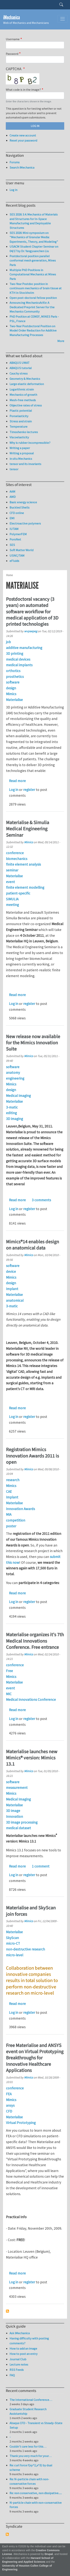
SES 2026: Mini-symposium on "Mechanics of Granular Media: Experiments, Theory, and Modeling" (34, 237)
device (11, 1271)
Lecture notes (19, 2364)
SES (12, 545)
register (29, 789)
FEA (9, 2094)
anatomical (15, 1300)
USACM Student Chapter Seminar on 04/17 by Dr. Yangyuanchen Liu (34, 248)
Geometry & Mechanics (25, 379)
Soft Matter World (21, 550)
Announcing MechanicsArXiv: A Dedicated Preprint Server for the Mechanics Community (32, 307)
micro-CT (13, 1943)
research (12, 1480)
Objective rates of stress (26, 405)
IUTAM (14, 529)
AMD (13, 497)
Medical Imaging (18, 1095)
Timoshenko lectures (24, 432)
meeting (12, 904)
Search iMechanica (22, 167)
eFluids (14, 561)
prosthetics (15, 676)
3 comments (41, 1200)
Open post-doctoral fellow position (33, 298)
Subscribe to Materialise (7, 2311)
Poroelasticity (19, 416)
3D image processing (22, 1822)
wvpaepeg (30, 631)
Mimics (11, 694)
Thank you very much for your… (31, 2456)
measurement (17, 1787)
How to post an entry (24, 2354)
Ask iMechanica (20, 2333)
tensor (14, 469)
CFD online (17, 513)
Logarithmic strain (22, 389)
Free (9, 1671)
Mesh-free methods (23, 400)
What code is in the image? (23, 89)
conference (15, 853)
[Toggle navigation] (62, 19)
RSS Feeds (17, 2370)
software (12, 682)
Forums (15, 162)
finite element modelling (25, 887)
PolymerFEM (18, 534)
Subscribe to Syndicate (7, 2534)
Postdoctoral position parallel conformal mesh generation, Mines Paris (33, 260)
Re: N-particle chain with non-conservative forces (29, 2481)
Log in (13, 789)
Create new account (23, 135)
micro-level (14, 1955)
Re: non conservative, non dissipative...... (36, 2493)
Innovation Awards (20, 1509)
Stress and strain (21, 421)
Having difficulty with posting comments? (29, 2340)
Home (9, 575)
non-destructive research (25, 1949)
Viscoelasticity (19, 437)
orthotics (13, 670)
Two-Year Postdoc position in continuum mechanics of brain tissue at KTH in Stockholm (36, 288)
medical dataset (18, 1828)
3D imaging (14, 1118)
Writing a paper (20, 448)
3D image (13, 1810)
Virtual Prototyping (21, 2122)
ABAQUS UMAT (19, 363)
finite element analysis (23, 864)
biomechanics (16, 858)
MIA (8, 1514)
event (10, 882)
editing (11, 1113)
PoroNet (15, 539)
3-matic (12, 1107)
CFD (9, 2111)
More (60, 341)
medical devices (18, 659)
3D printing (14, 653)
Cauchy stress (19, 373)
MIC (9, 1694)
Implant (12, 1288)
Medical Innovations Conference (31, 1699)
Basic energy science (23, 502)
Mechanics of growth (23, 395)
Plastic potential (21, 410)
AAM (12, 491)
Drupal (49, 2554)
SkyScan (12, 1937)
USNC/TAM (17, 555)
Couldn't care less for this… (28, 2446)
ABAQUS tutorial (21, 368)
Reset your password (23, 140)
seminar (12, 870)
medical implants (19, 665)
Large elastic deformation (27, 384)
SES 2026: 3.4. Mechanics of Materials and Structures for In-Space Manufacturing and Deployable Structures (34, 221)
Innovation (14, 1816)
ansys (10, 2105)
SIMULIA (12, 899)
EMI (12, 518)
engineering (15, 1078)
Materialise (14, 699)
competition (15, 1520)
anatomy (13, 1072)
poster (11, 1526)
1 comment (40, 1866)
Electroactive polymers (25, 523)
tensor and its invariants (25, 464)
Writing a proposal (22, 453)
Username (13, 39)
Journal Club (18, 2359)
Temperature (18, 426)
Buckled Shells (19, 507)
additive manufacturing (24, 647)
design (11, 688)
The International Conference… (31, 2400)
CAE (9, 1491)
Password (12, 54)
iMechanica (11, 17)
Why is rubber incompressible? (30, 443)
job (8, 642)
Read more (17, 781)
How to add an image (23, 2348)
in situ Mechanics (21, 459)
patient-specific (18, 893)
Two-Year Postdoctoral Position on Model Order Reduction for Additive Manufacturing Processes (33, 330)
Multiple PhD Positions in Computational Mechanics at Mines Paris (33, 274)
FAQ (12, 2375)
